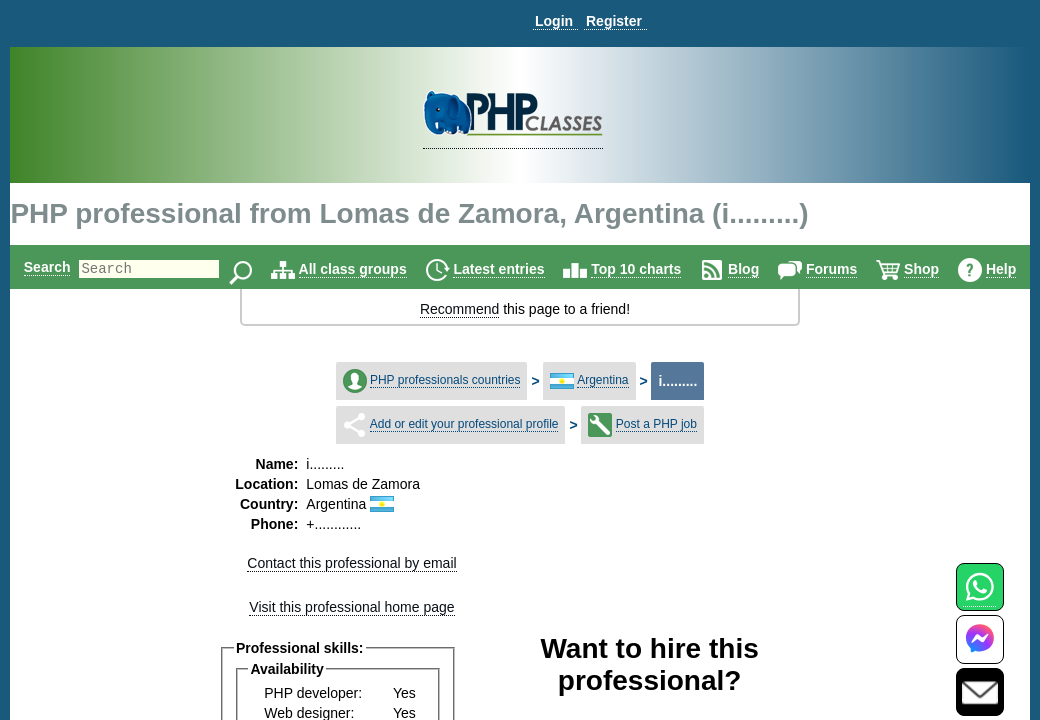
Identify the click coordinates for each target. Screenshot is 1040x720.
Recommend (459, 309)
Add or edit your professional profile (464, 424)
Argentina (602, 380)
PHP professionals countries (445, 380)
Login (554, 21)
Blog (774, 269)
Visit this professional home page (351, 607)
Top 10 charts (667, 269)
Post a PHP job (656, 424)
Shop (952, 269)
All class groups (383, 269)
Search (43, 267)
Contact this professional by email (351, 563)
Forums (861, 269)
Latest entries (529, 269)
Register (614, 21)
